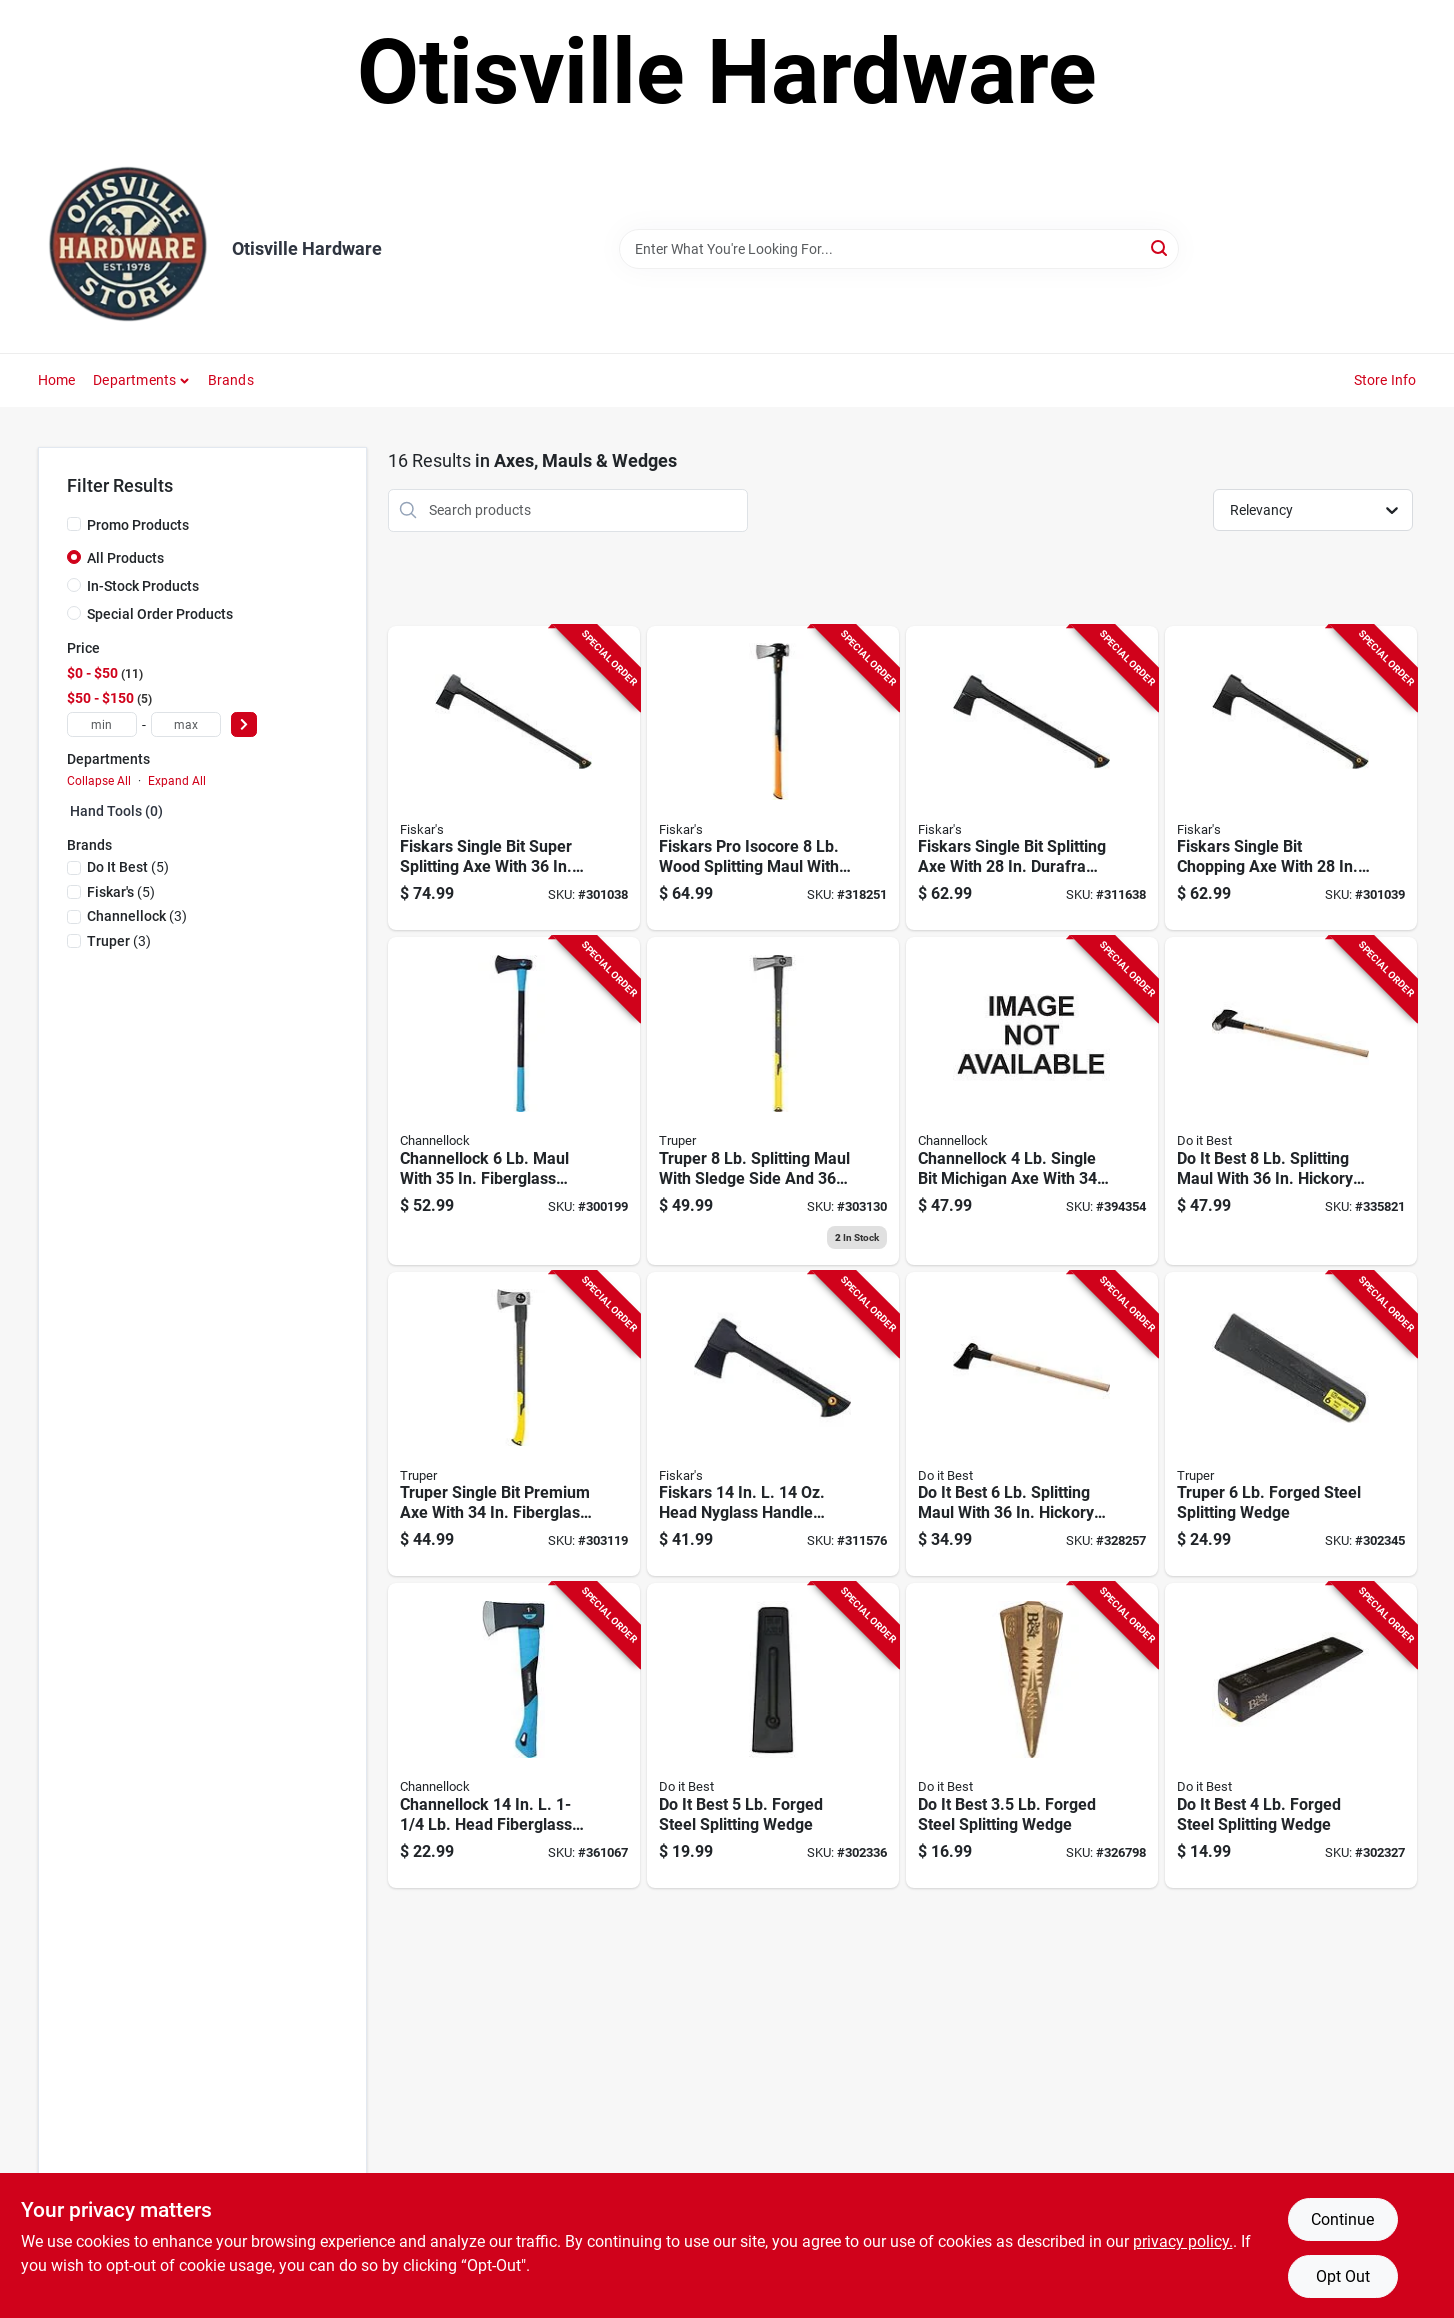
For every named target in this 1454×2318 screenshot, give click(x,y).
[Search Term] (899, 249)
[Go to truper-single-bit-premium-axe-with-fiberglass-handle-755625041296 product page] (514, 1424)
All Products (125, 558)
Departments (134, 380)
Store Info (1385, 380)
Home (57, 380)
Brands (231, 380)
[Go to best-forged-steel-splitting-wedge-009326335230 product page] (773, 1735)
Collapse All (99, 781)
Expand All (177, 781)
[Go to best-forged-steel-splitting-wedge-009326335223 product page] (1291, 1735)
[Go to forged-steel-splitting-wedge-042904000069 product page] (1291, 1424)
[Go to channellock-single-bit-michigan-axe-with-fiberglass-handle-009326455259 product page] (1032, 1101)
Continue (1342, 2219)
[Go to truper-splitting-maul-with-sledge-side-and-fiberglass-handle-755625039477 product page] (773, 1101)
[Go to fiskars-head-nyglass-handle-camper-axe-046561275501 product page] (773, 1424)
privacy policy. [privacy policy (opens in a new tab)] (1183, 2241)
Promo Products (138, 525)
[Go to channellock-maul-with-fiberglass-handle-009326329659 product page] (514, 1101)
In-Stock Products (143, 586)
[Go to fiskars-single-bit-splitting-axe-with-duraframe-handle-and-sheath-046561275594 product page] (1032, 778)
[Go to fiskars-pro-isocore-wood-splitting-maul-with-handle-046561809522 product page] (773, 778)
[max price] (186, 724)
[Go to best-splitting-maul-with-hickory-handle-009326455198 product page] (1291, 1101)
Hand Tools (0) (116, 811)
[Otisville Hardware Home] (128, 249)
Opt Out (1343, 2276)
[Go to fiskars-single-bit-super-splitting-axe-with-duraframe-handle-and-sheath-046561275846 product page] (514, 778)
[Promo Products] (74, 524)
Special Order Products (160, 614)
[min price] (102, 724)
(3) (137, 916)
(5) (128, 867)
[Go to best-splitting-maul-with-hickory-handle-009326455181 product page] (1032, 1424)
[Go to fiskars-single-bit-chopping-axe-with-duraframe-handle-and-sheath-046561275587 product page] (1291, 778)
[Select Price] (244, 724)
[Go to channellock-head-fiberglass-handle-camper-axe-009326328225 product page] (514, 1735)
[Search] (1160, 247)
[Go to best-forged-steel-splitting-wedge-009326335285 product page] (1032, 1735)
